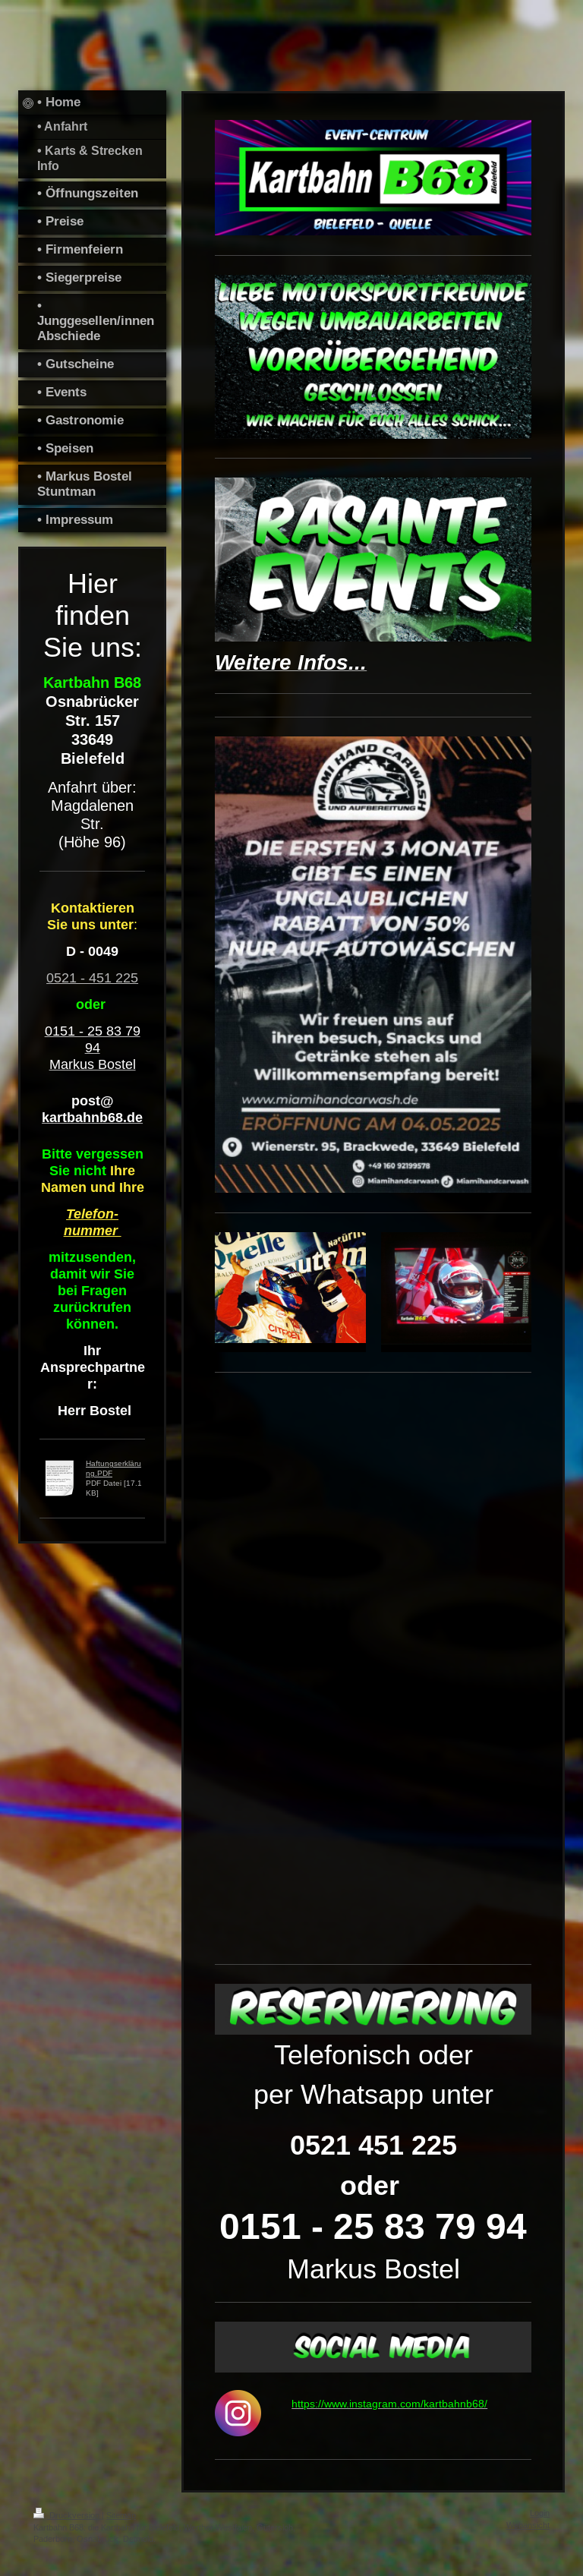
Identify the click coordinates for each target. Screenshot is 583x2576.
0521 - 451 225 (92, 977)
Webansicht (528, 2525)
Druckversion (67, 2515)
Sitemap (121, 2515)
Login (540, 2513)
